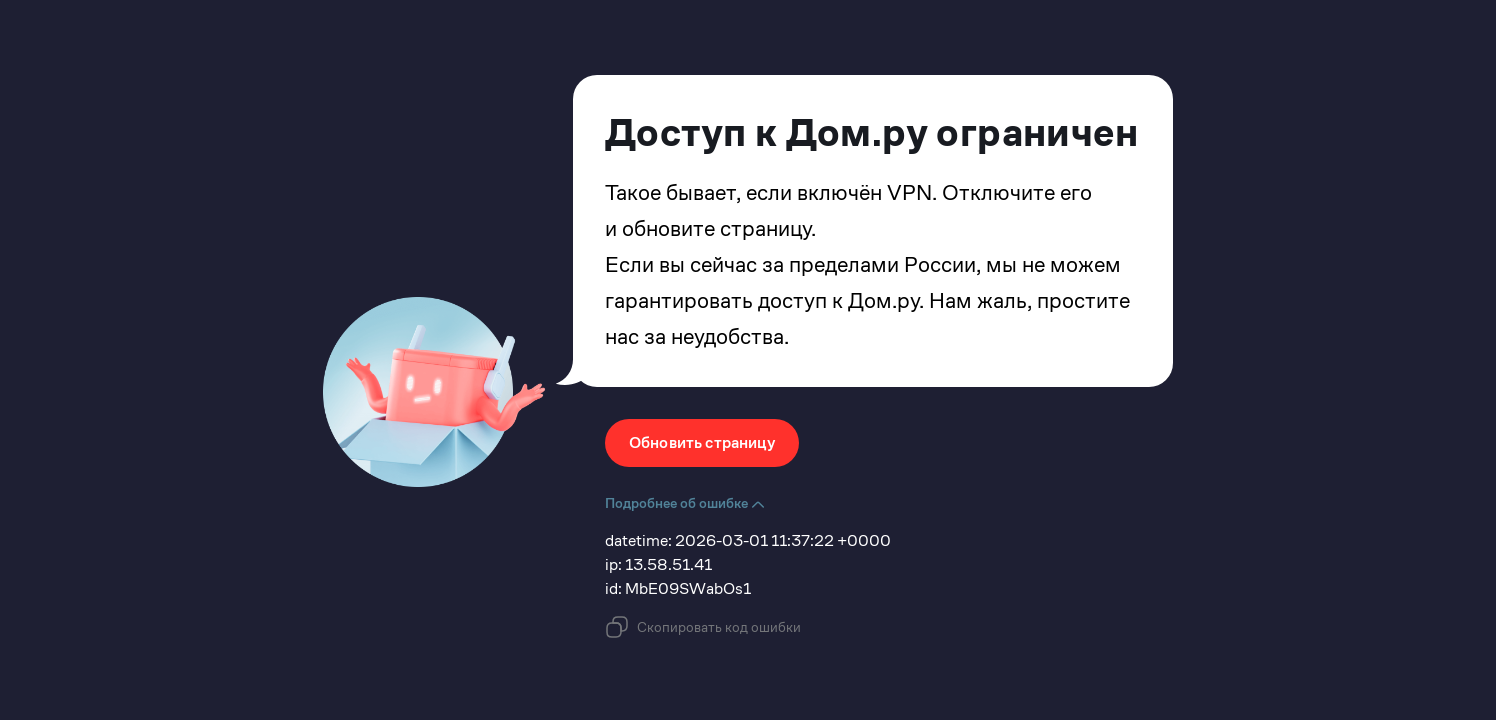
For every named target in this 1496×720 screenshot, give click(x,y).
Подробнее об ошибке (685, 503)
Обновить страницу (702, 442)
